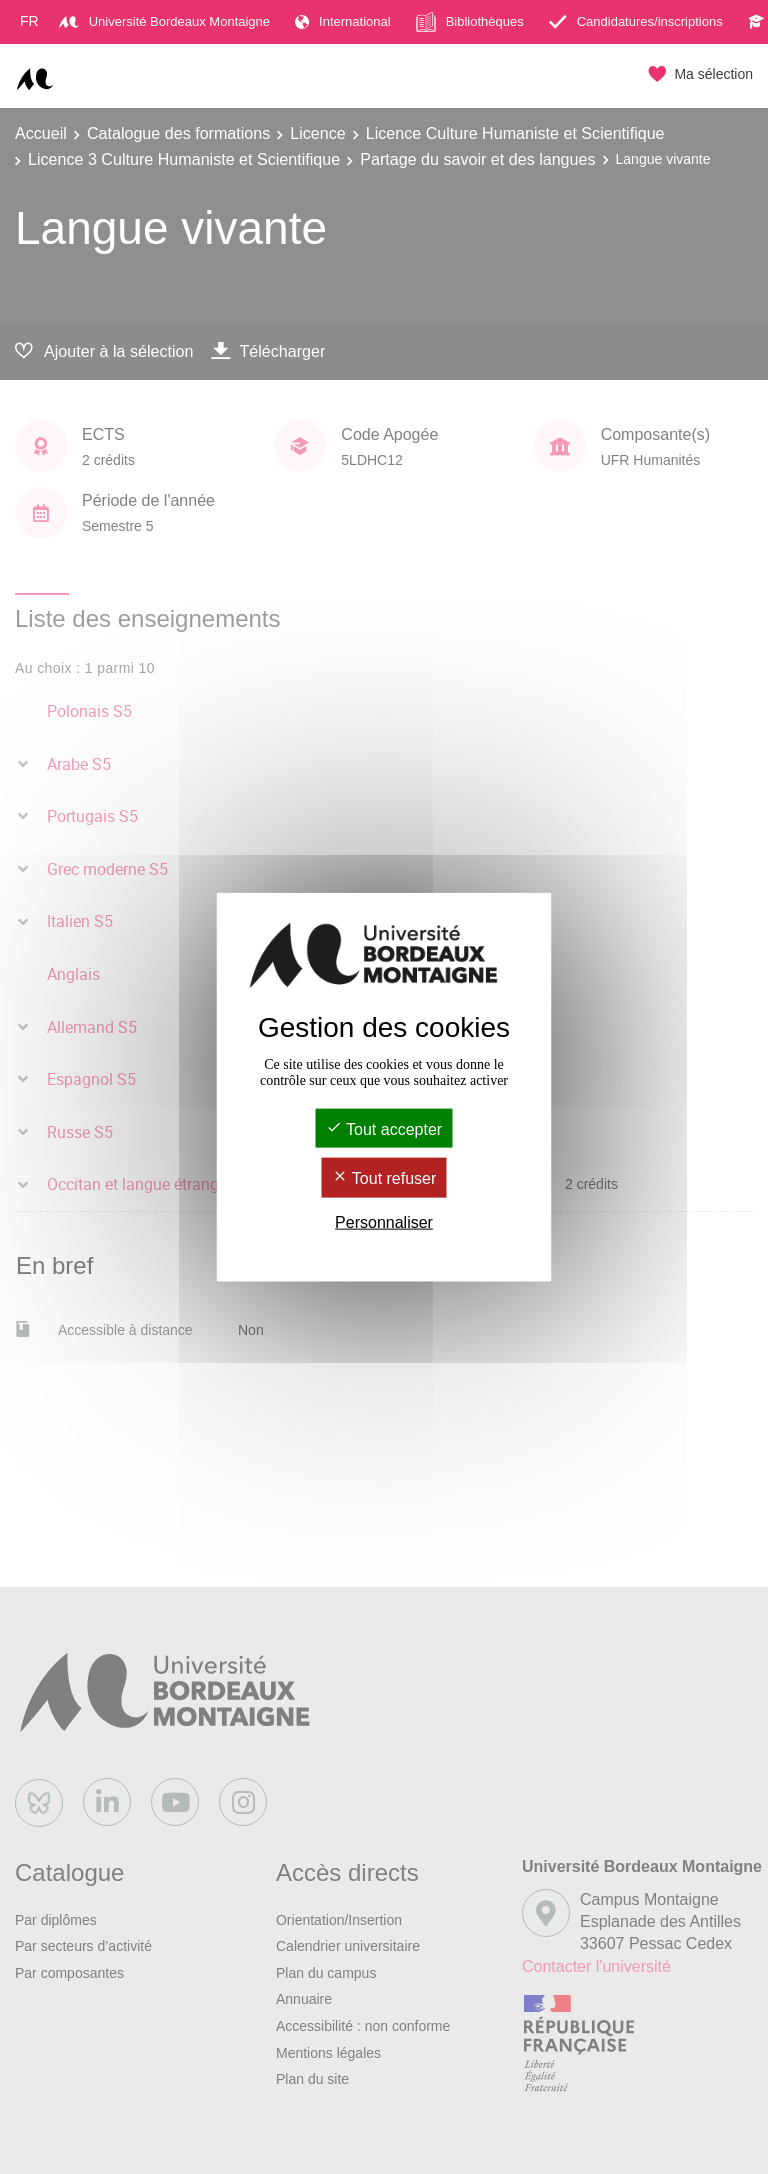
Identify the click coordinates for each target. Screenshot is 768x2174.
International (343, 21)
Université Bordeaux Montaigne (164, 21)
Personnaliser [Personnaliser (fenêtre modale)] (384, 1221)
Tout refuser (384, 1178)
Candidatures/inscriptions (636, 21)
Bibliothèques (470, 22)
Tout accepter (384, 1129)
